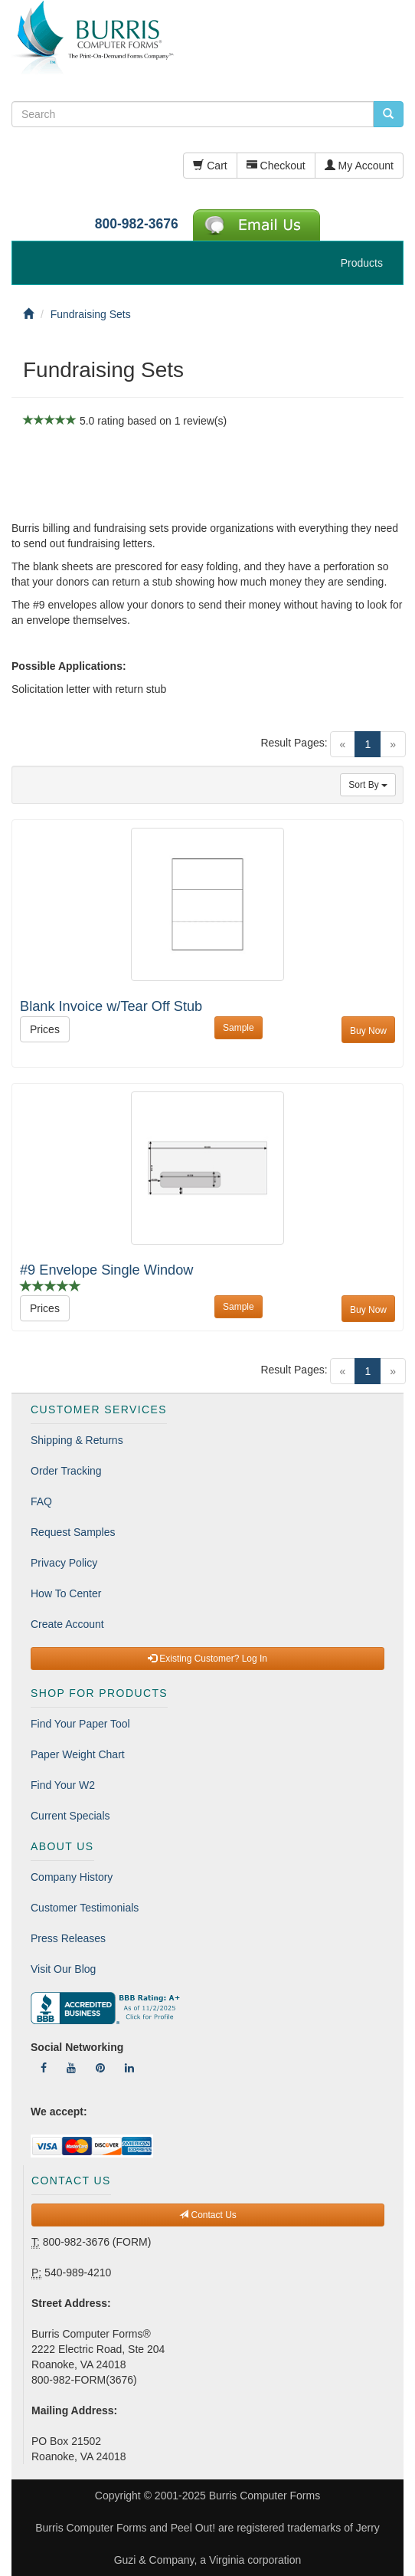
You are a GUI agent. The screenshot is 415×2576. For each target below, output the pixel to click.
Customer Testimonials (85, 1908)
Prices (45, 1029)
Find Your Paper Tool (80, 1724)
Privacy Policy (64, 1563)
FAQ (41, 1501)
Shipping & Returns (77, 1440)
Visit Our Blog (63, 1969)
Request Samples (73, 1532)
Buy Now (368, 1030)
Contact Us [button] (208, 2215)
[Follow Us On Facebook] (44, 2068)
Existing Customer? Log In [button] (207, 1658)
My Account (359, 165)
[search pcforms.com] (388, 114)
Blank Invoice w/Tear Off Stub (111, 1006)
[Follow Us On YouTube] (71, 2068)
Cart (210, 165)
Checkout (276, 165)
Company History (72, 1877)
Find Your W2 (63, 1785)
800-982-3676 (136, 223)
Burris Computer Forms (264, 2495)
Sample (238, 1027)
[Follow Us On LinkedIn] (129, 2068)
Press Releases (68, 1938)
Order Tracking (66, 1471)
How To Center (66, 1593)
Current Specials (70, 1816)
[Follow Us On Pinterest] (100, 2068)
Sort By (367, 784)
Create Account (67, 1624)
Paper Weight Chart (78, 1754)
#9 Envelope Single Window (106, 1270)
